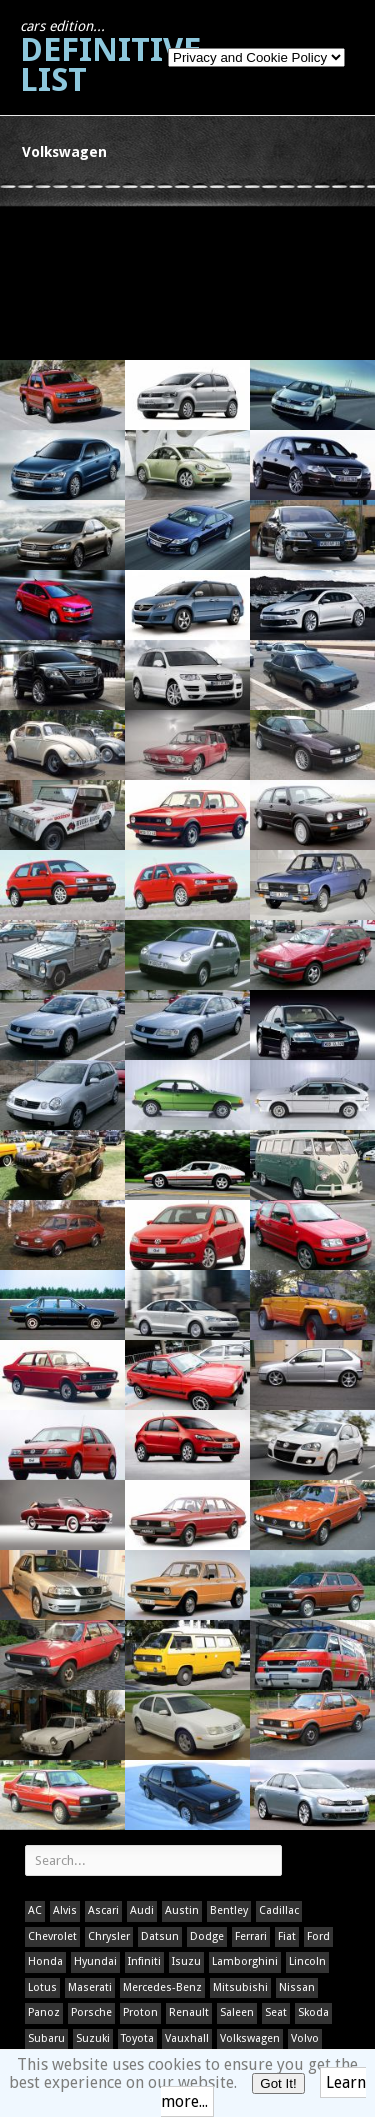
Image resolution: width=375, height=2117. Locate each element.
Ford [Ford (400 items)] (318, 1936)
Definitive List (110, 58)
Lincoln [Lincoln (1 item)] (307, 1961)
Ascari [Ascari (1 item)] (103, 1910)
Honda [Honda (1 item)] (45, 1961)
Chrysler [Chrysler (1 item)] (109, 1936)
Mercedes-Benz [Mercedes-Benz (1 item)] (162, 1987)
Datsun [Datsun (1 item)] (160, 1936)
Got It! (278, 2083)
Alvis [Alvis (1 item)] (65, 1910)
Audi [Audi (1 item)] (142, 1910)
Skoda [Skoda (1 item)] (313, 2012)
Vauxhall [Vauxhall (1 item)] (187, 2038)
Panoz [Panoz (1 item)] (44, 2012)
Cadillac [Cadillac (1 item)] (279, 1910)
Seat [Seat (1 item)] (276, 2012)
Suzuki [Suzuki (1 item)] (93, 2038)
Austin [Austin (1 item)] (182, 1910)
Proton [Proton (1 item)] (140, 2012)
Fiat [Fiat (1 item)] (287, 1936)
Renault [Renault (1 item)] (189, 2012)
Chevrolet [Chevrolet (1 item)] (52, 1936)
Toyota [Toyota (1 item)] (137, 2038)
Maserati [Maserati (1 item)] (90, 1987)
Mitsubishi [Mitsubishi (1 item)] (240, 1987)
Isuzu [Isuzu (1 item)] (186, 1961)
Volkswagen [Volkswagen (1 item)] (250, 2038)
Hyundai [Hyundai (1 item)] (95, 1961)
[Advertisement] (92, 282)
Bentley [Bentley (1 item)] (229, 1910)
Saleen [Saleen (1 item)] (237, 2012)
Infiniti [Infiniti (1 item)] (144, 1961)
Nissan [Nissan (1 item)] (297, 1987)
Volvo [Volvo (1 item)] (305, 2038)
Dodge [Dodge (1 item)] (207, 1936)
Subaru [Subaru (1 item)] (46, 2038)
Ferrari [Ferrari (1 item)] (251, 1936)
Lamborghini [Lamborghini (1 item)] (245, 1961)
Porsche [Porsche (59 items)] (91, 2012)
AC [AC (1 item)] (35, 1910)
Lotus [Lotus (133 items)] (42, 1987)
